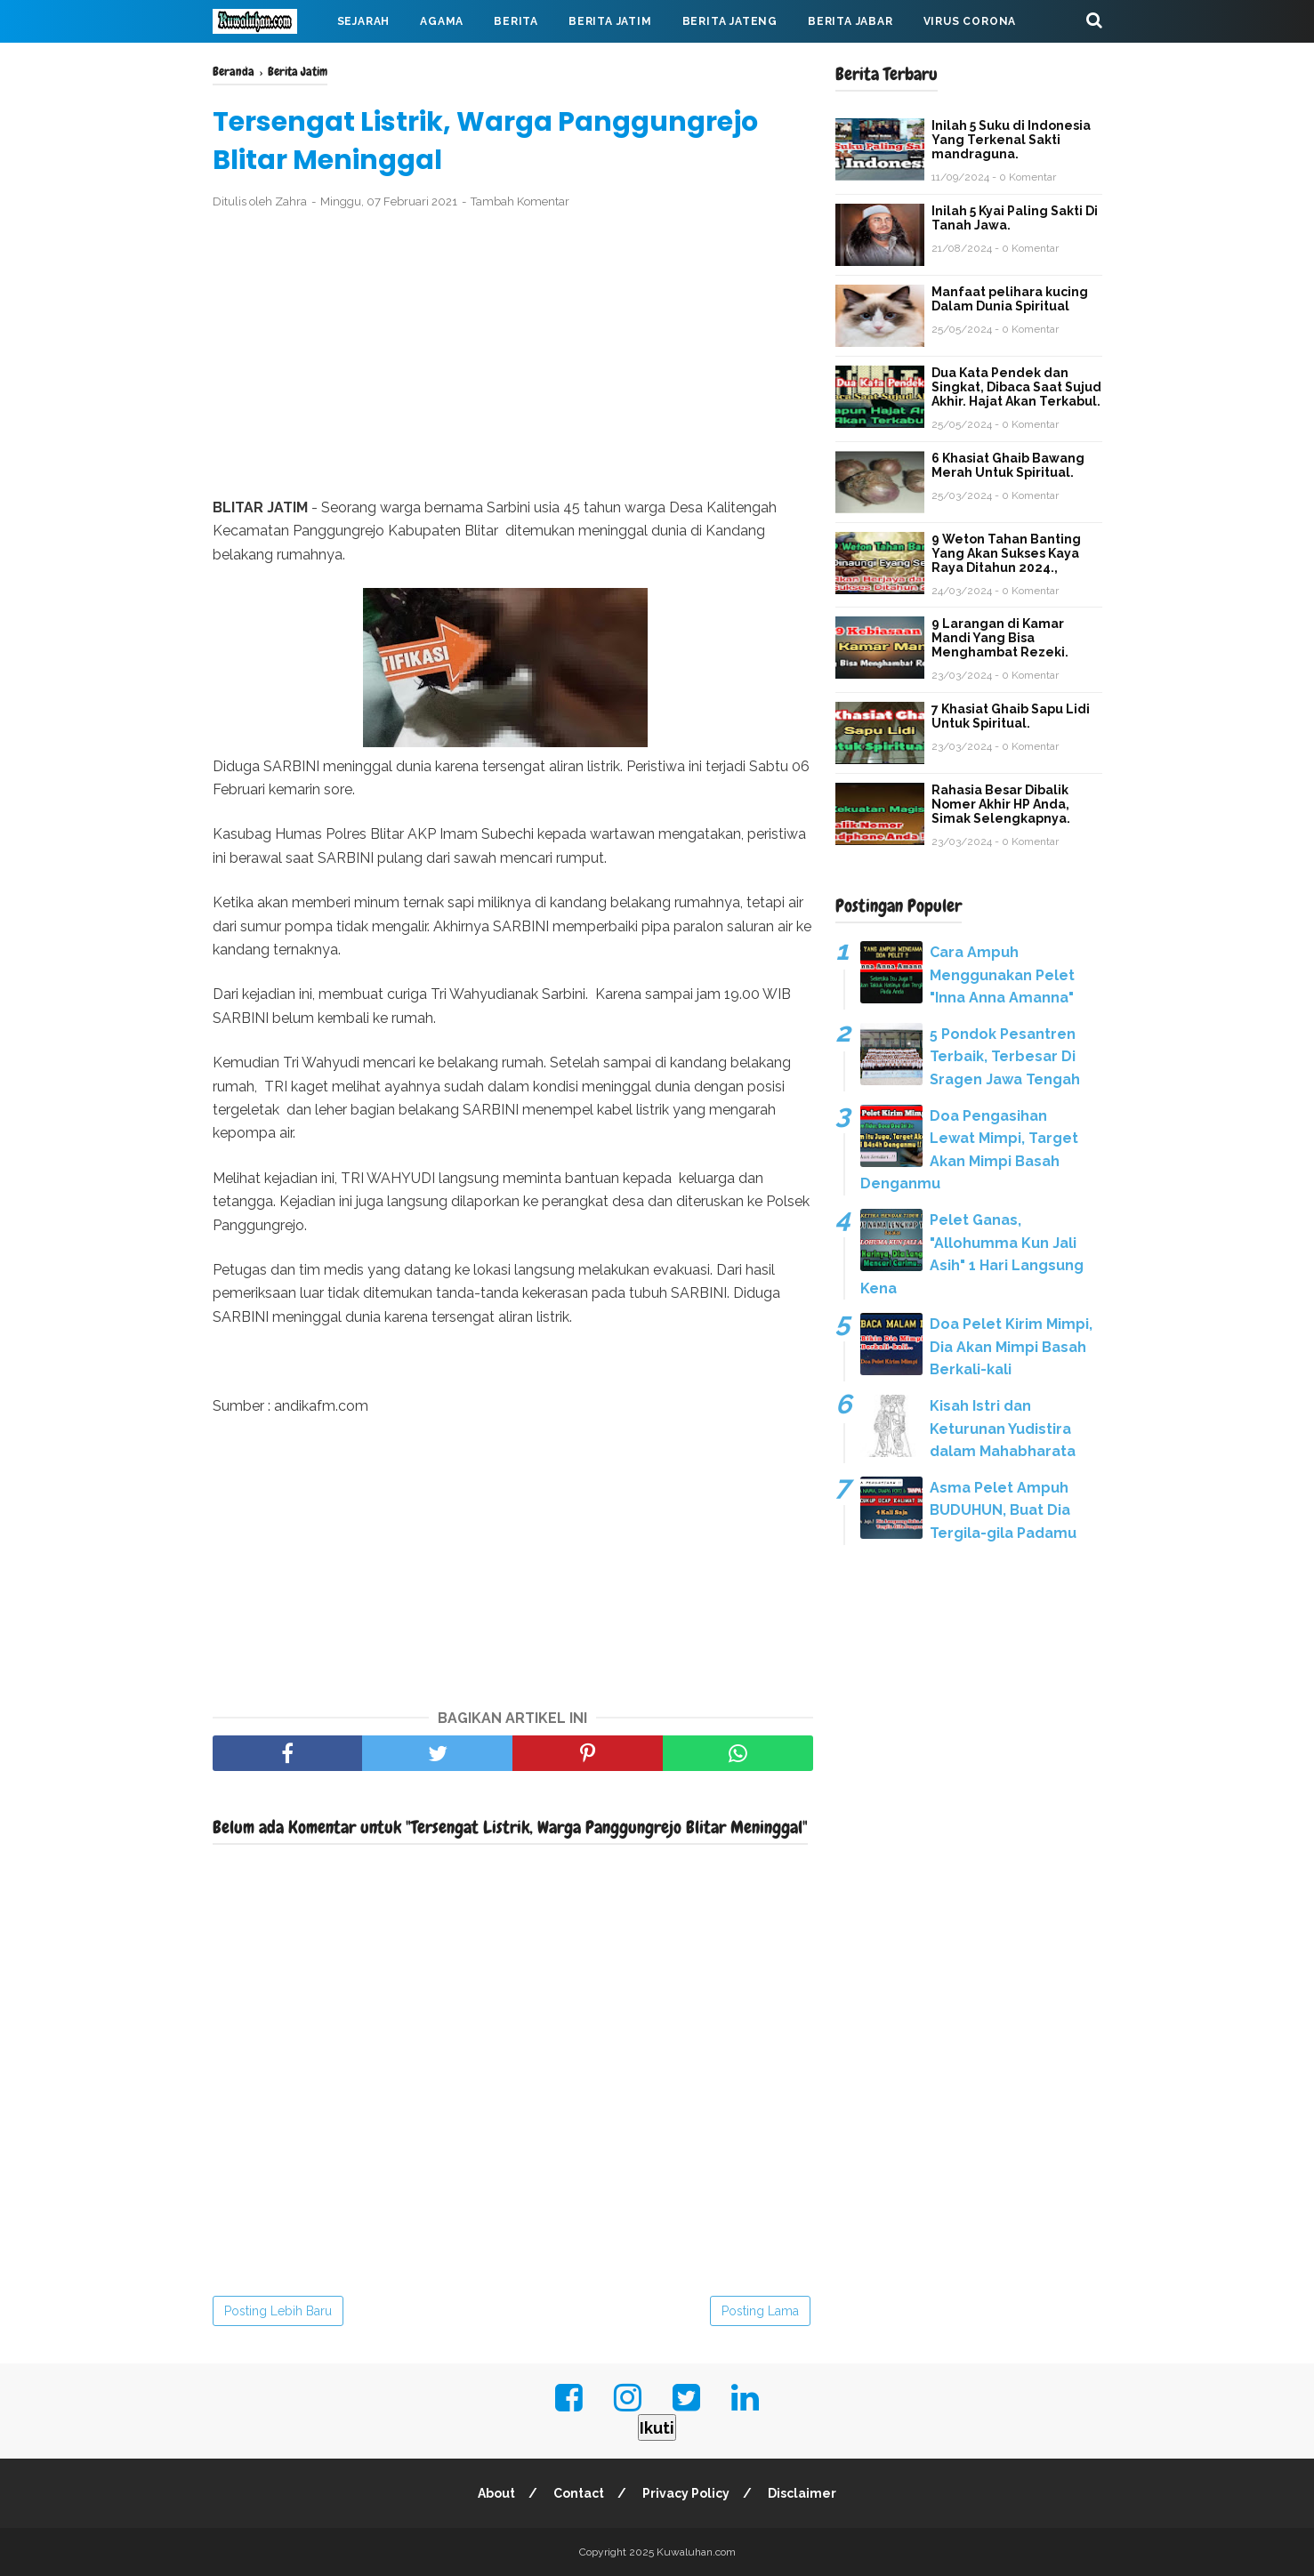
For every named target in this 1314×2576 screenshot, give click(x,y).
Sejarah (364, 21)
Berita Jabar (850, 21)
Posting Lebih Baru (278, 2311)
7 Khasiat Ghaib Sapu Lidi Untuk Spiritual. (1010, 716)
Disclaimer (802, 2493)
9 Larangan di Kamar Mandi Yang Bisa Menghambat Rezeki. (999, 637)
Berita (516, 21)
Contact (578, 2493)
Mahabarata (269, 64)
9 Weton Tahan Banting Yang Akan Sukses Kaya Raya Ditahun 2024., (1006, 553)
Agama (442, 21)
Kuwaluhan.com (696, 2552)
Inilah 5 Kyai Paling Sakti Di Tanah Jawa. (1014, 218)
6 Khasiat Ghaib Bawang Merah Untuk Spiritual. (1007, 465)
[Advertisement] (513, 354)
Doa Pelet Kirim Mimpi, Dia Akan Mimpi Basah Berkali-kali (1011, 1347)
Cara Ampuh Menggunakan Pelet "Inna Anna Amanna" (1002, 975)
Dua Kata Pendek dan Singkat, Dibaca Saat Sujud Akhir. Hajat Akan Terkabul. (1016, 387)
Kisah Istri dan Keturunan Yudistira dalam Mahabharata (1003, 1428)
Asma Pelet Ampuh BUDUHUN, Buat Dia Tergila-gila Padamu (1003, 1510)
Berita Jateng (730, 21)
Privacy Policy (686, 2493)
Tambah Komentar (520, 201)
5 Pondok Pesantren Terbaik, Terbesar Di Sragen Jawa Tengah (1005, 1057)
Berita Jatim (610, 21)
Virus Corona (970, 21)
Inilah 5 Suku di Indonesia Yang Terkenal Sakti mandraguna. (1011, 139)
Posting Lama (760, 2311)
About (496, 2493)
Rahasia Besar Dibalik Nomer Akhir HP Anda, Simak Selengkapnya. (1000, 804)
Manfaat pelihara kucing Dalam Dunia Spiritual (1009, 299)
